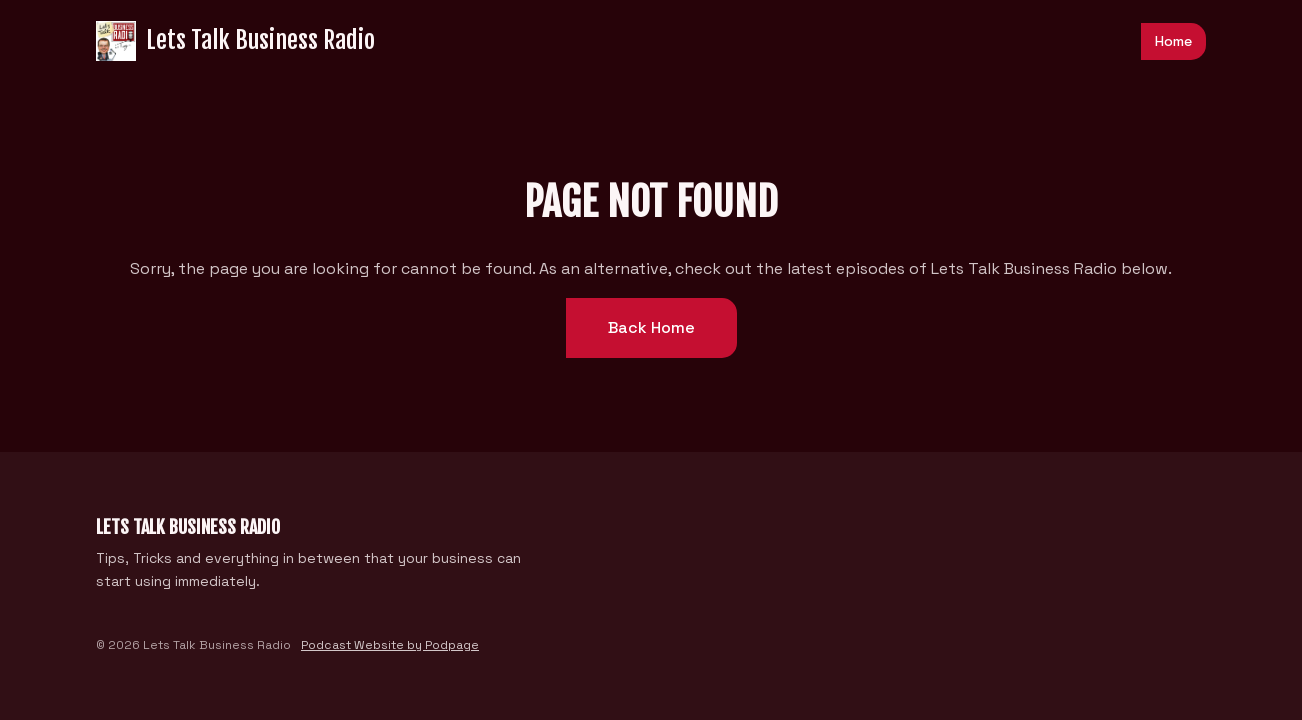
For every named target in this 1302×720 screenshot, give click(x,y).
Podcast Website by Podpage (390, 645)
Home (1173, 41)
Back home (651, 327)
